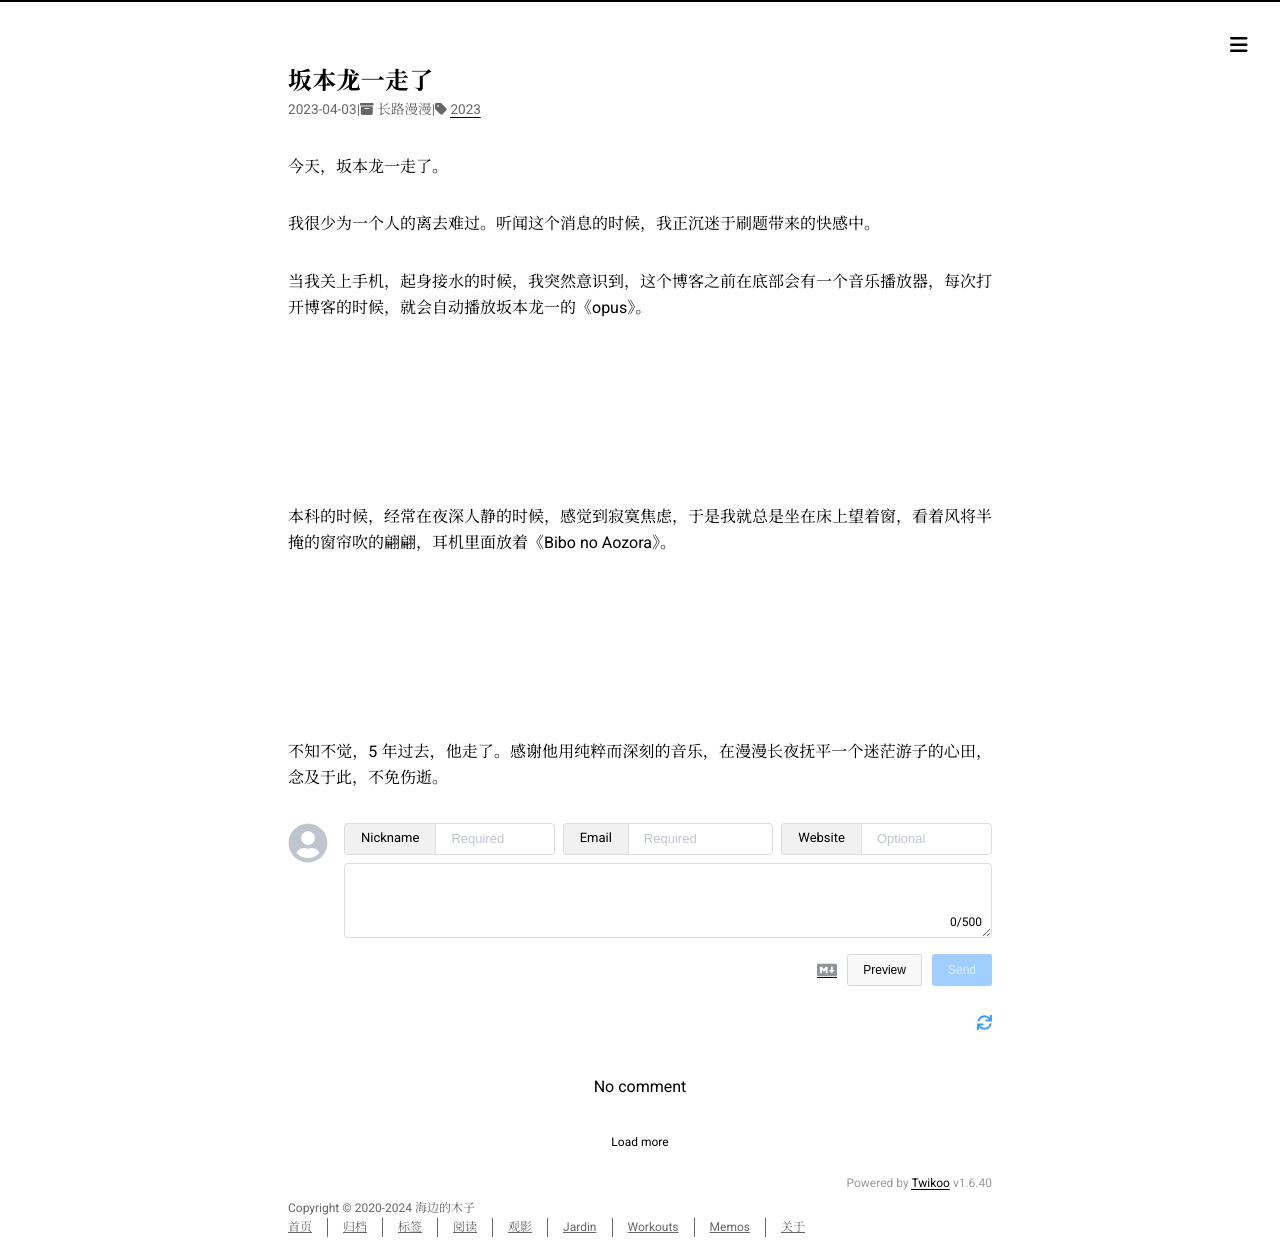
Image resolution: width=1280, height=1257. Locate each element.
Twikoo (930, 1183)
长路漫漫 (404, 110)
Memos (730, 1227)
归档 (355, 1227)
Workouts (653, 1227)
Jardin (579, 1227)
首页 (300, 1227)
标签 (410, 1227)
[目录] (1239, 45)
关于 (793, 1227)
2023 (465, 110)
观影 (520, 1227)
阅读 (465, 1227)
